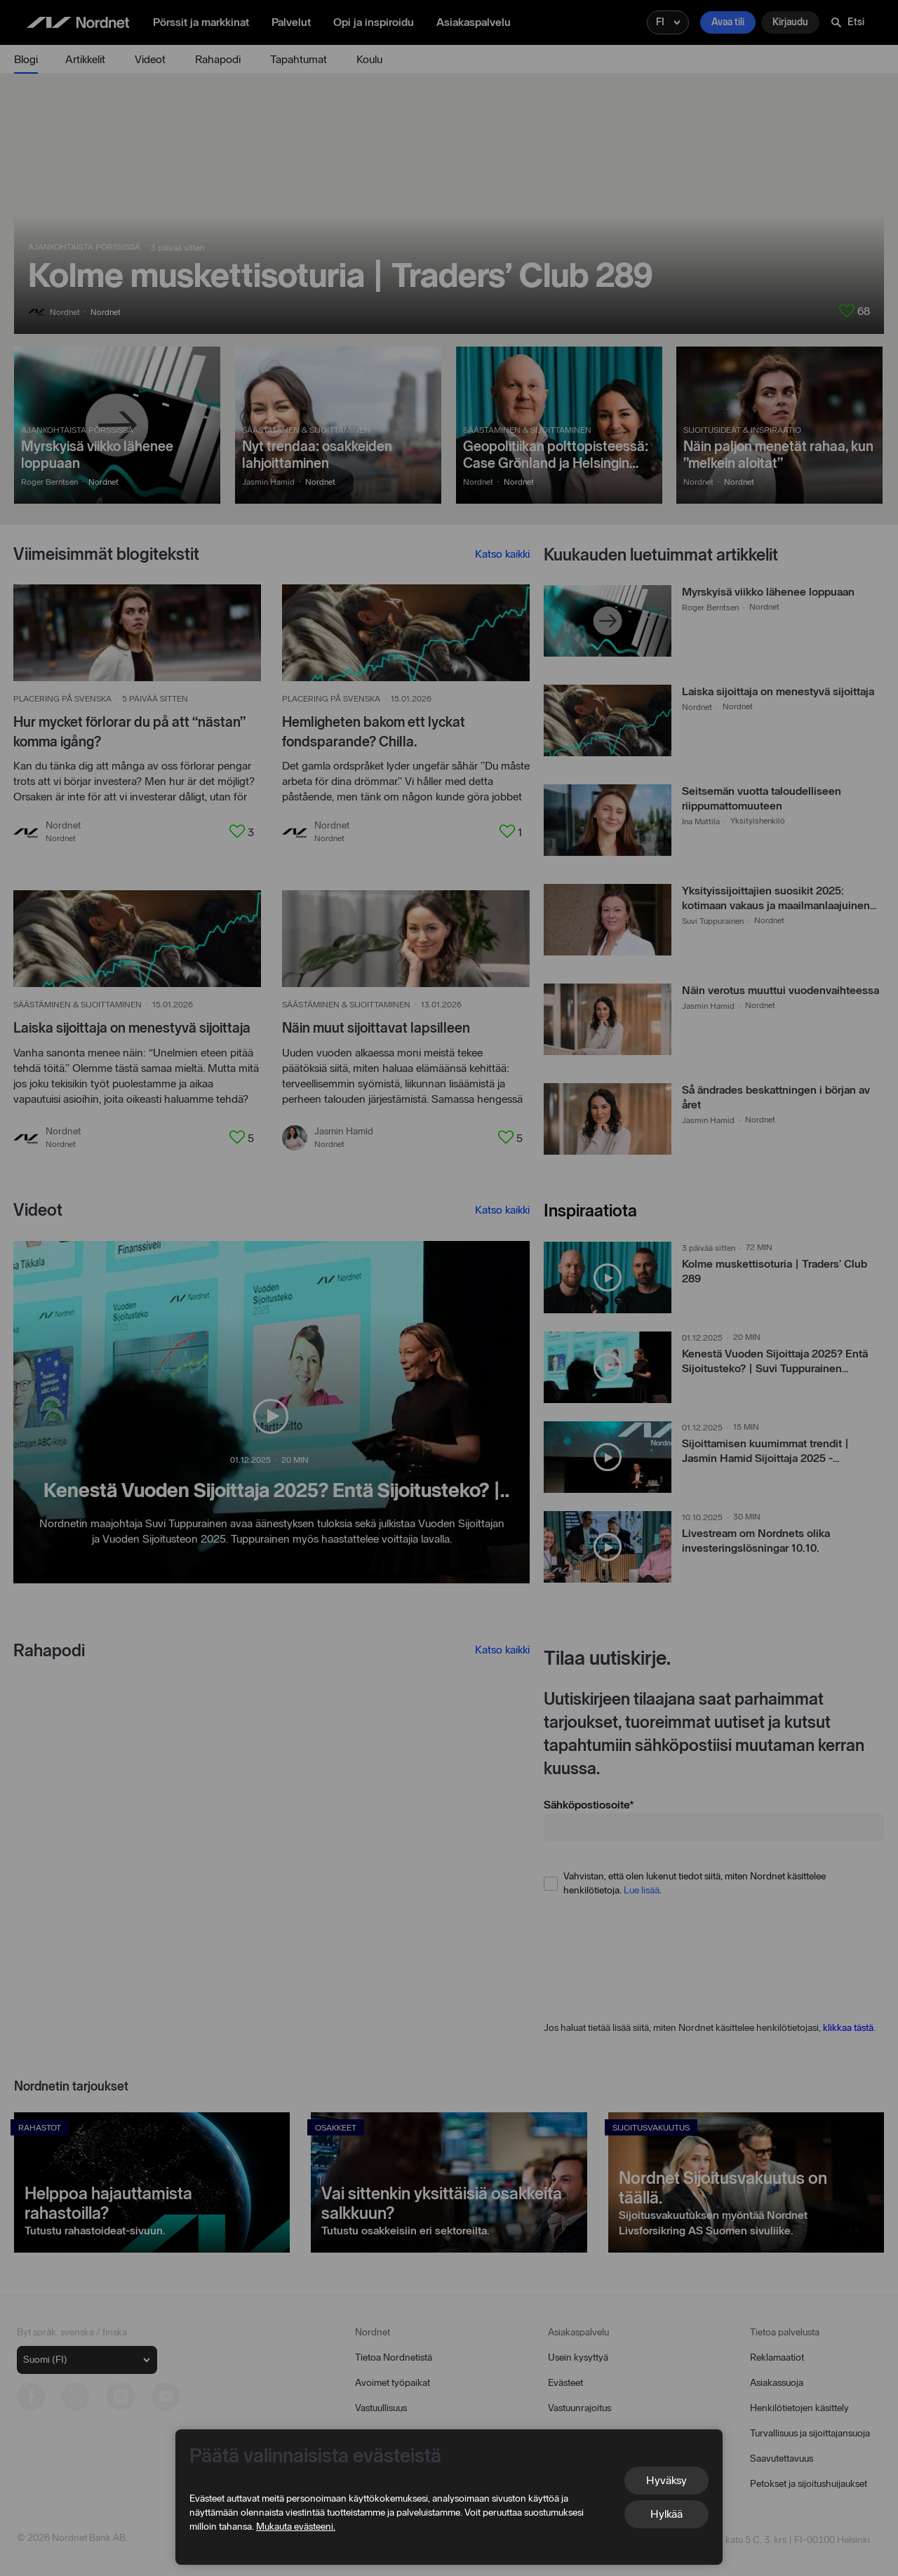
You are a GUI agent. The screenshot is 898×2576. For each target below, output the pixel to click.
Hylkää (666, 2514)
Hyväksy (666, 2480)
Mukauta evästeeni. (295, 2527)
